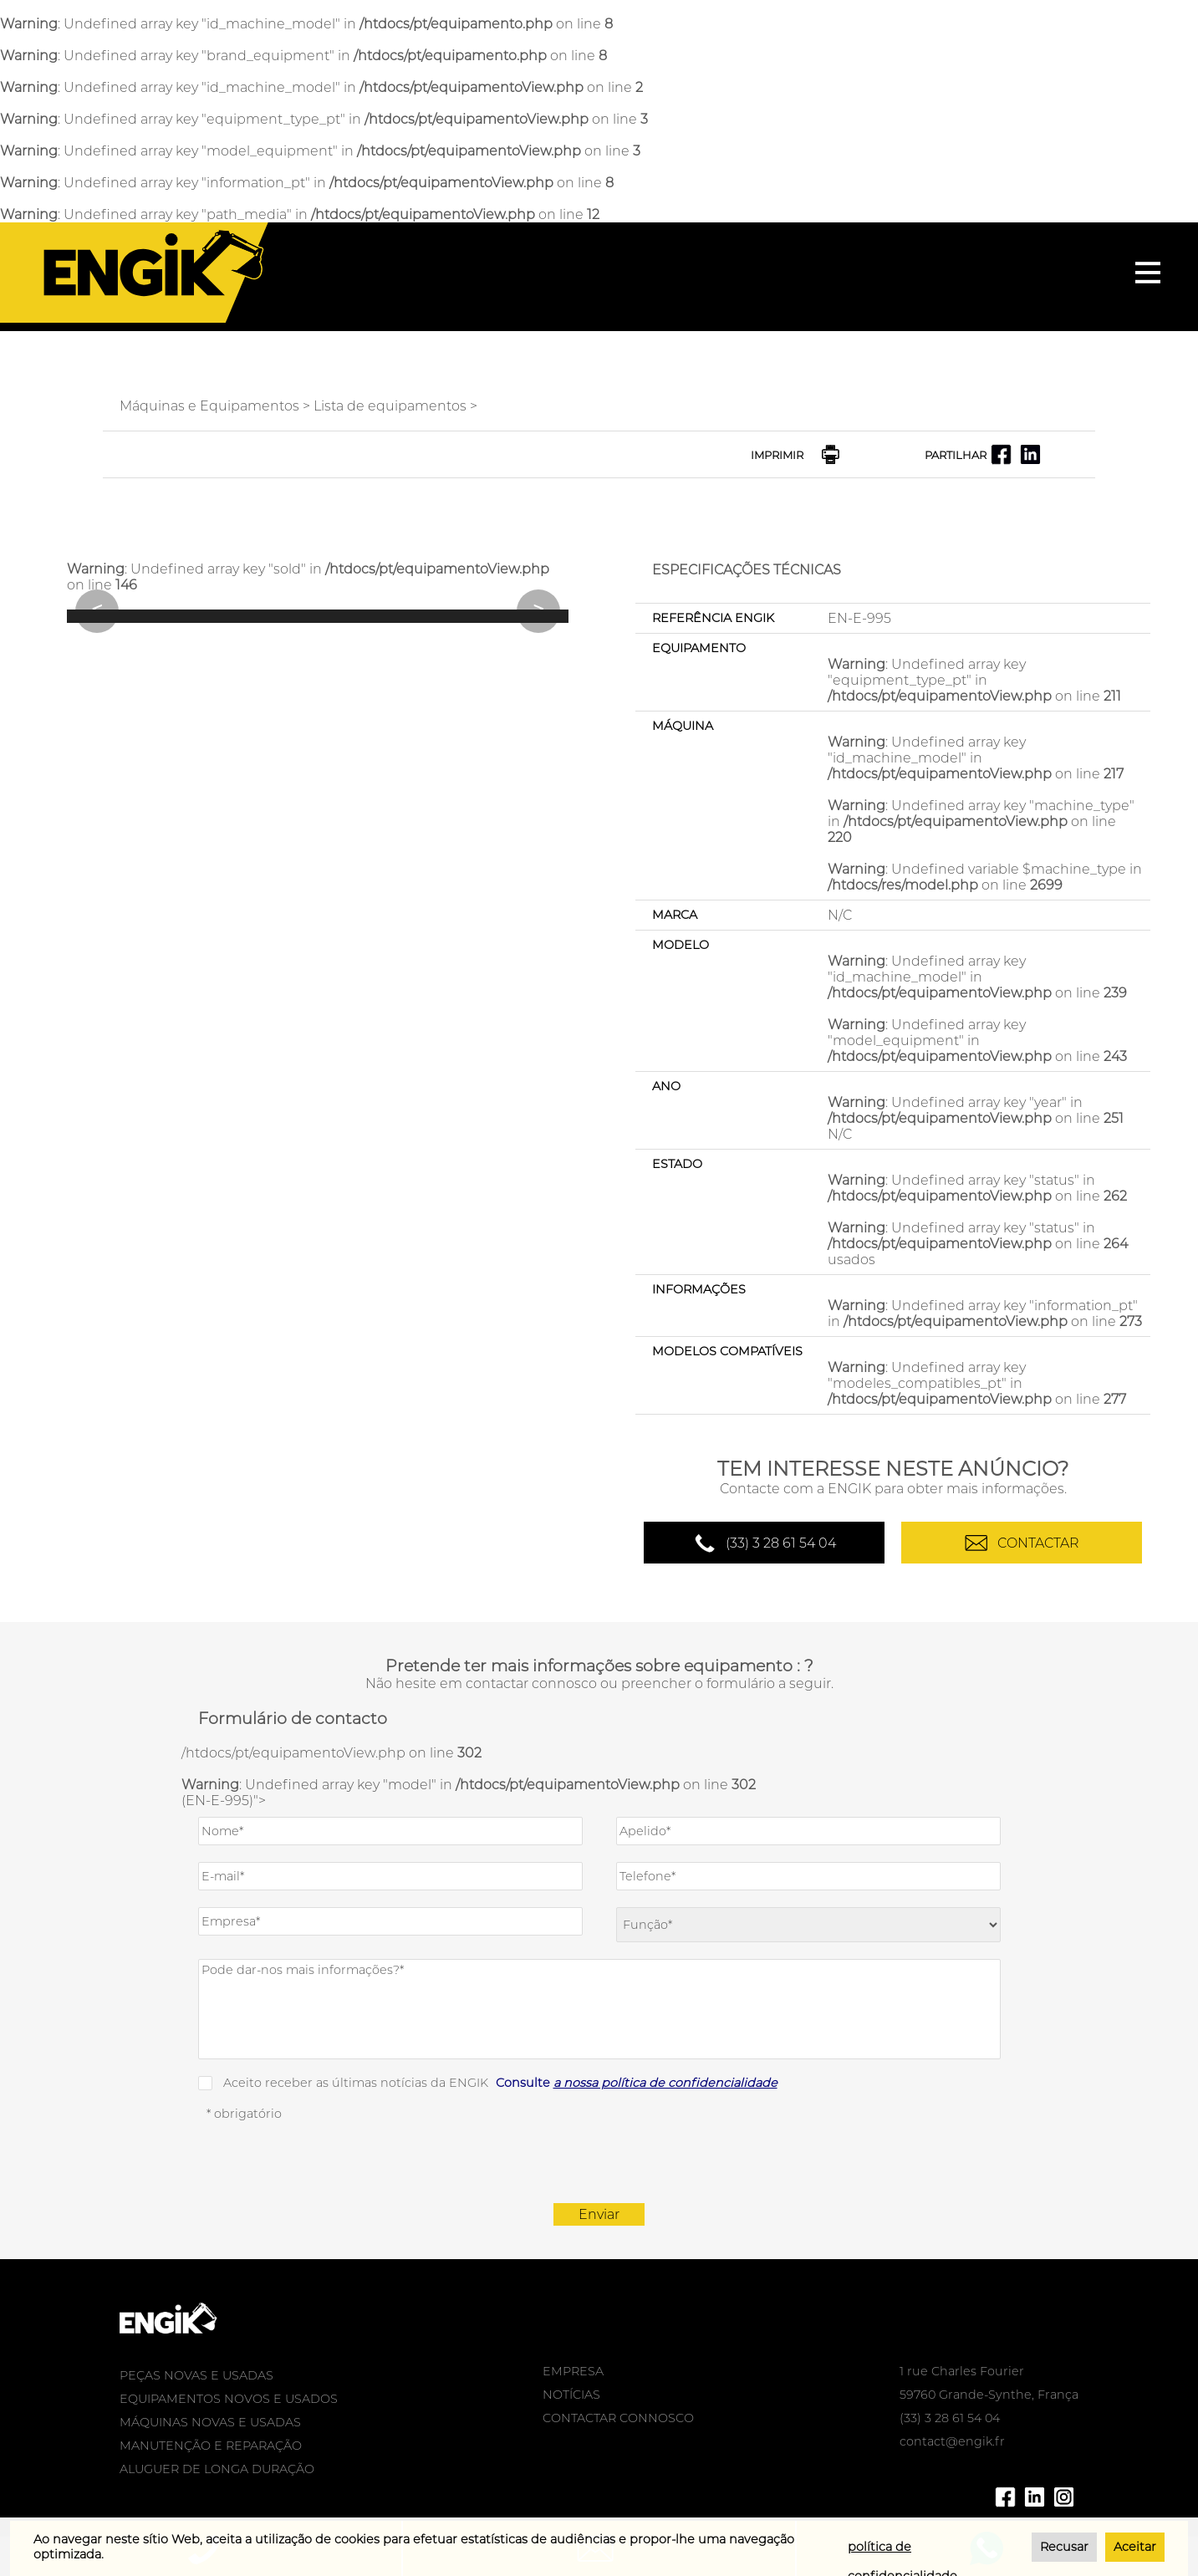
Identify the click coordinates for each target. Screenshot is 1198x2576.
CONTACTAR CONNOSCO (618, 2418)
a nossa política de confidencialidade (665, 2082)
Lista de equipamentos (390, 406)
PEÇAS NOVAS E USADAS (196, 2375)
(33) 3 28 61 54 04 (781, 1543)
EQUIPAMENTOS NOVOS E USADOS (229, 2398)
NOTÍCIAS (571, 2394)
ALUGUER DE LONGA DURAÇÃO (217, 2469)
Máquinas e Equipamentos (209, 406)
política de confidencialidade (902, 2550)
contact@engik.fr (952, 2441)
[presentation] (599, 2162)
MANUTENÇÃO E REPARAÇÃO (211, 2445)
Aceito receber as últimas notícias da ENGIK (500, 2082)
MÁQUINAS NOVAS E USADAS (210, 2422)
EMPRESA (573, 2371)
